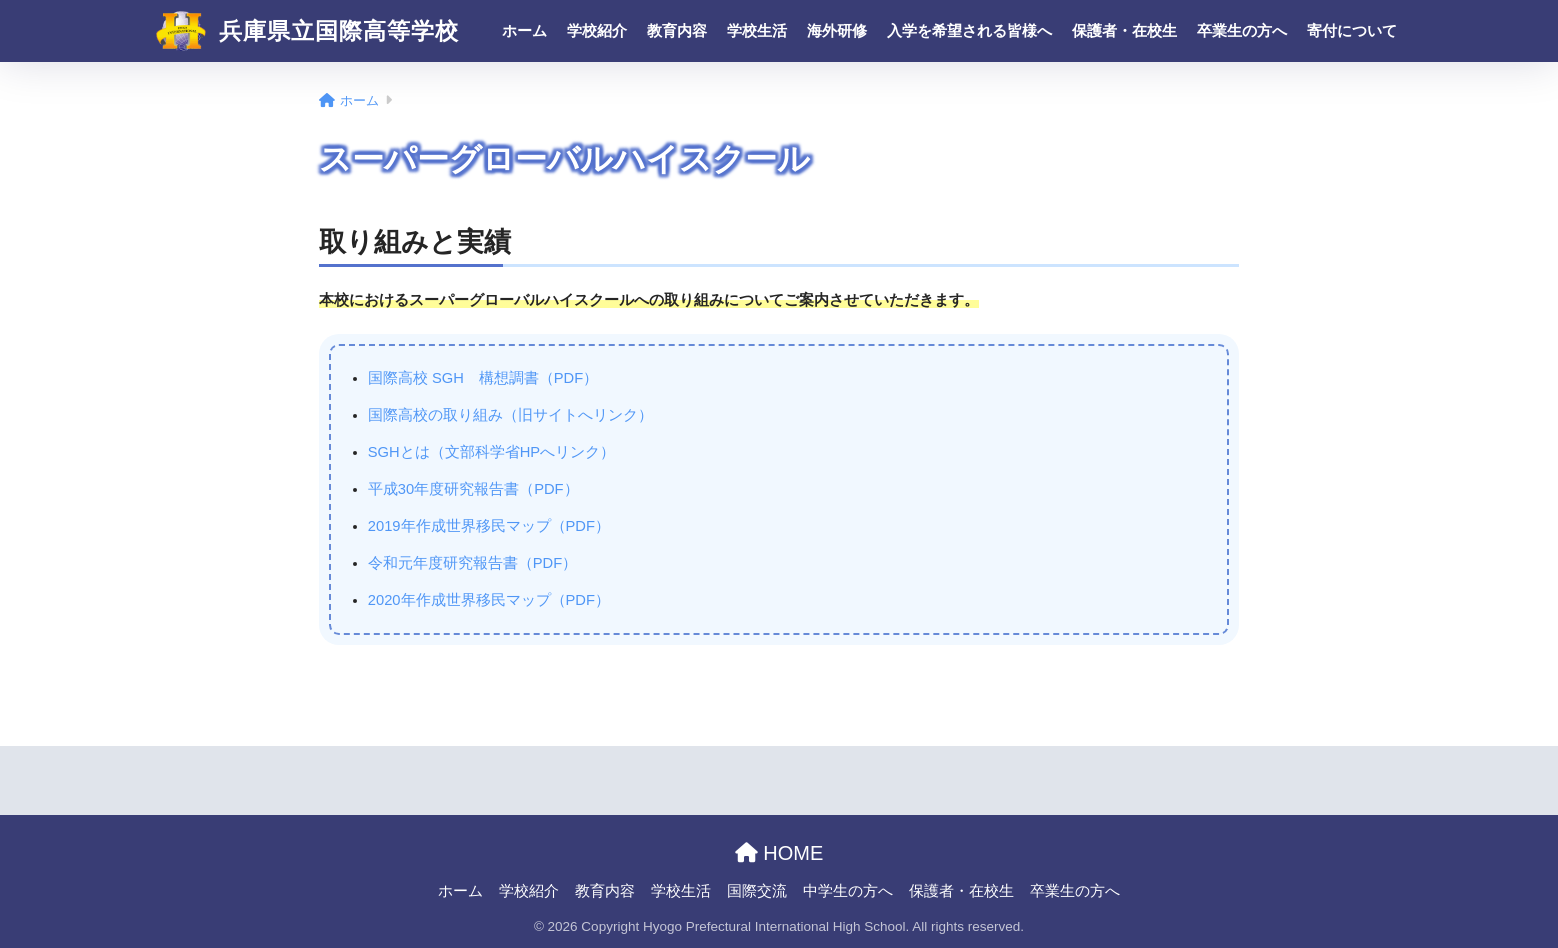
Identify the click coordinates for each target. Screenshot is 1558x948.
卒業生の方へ (1242, 30)
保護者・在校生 (1124, 30)
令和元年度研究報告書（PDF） (472, 563)
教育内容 (677, 30)
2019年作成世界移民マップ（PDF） (489, 526)
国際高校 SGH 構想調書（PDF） (483, 378)
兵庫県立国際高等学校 (307, 31)
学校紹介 (597, 30)
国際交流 (757, 891)
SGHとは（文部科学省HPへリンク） (491, 452)
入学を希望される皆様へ (969, 30)
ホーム (524, 30)
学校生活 (757, 30)
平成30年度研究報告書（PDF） (473, 489)
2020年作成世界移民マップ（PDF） (489, 600)
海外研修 (837, 30)
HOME (779, 853)
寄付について (1352, 30)
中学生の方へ (848, 891)
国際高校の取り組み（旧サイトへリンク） (510, 415)
